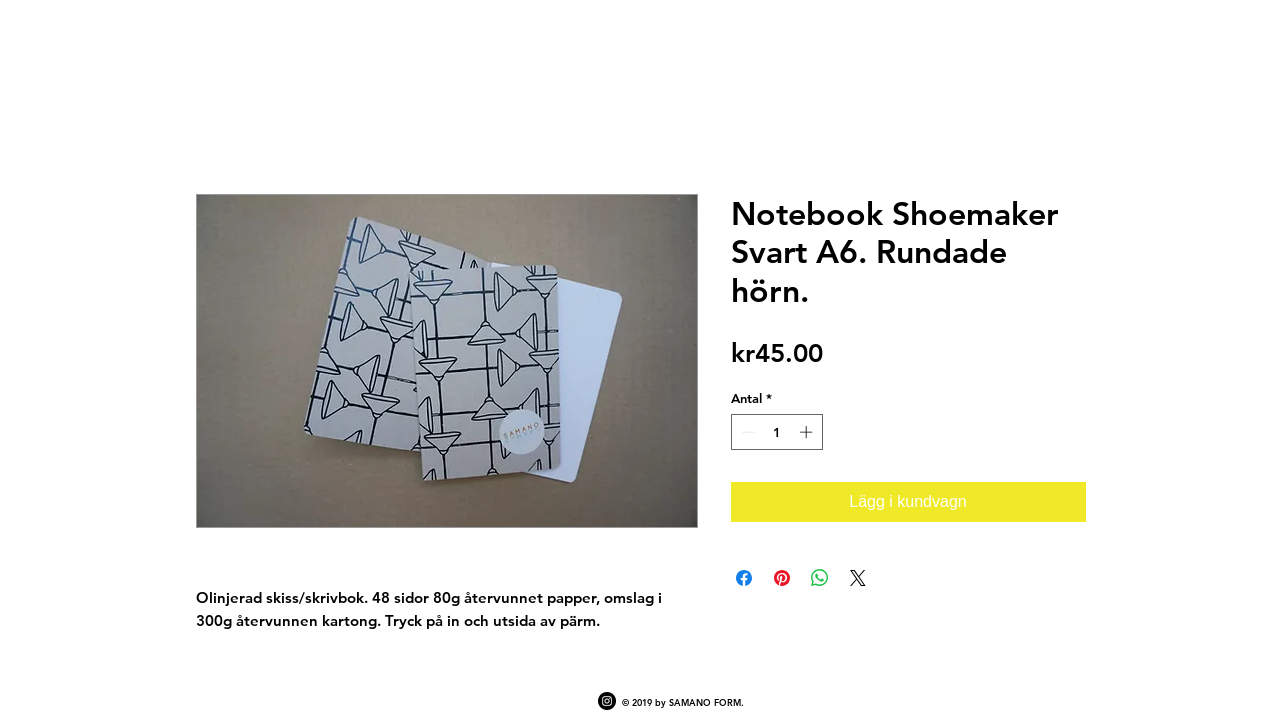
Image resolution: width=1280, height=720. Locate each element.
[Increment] (808, 432)
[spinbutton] (776, 432)
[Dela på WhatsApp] (820, 578)
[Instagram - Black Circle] (607, 701)
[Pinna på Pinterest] (782, 578)
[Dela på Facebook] (744, 578)
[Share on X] (858, 578)
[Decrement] (746, 432)
